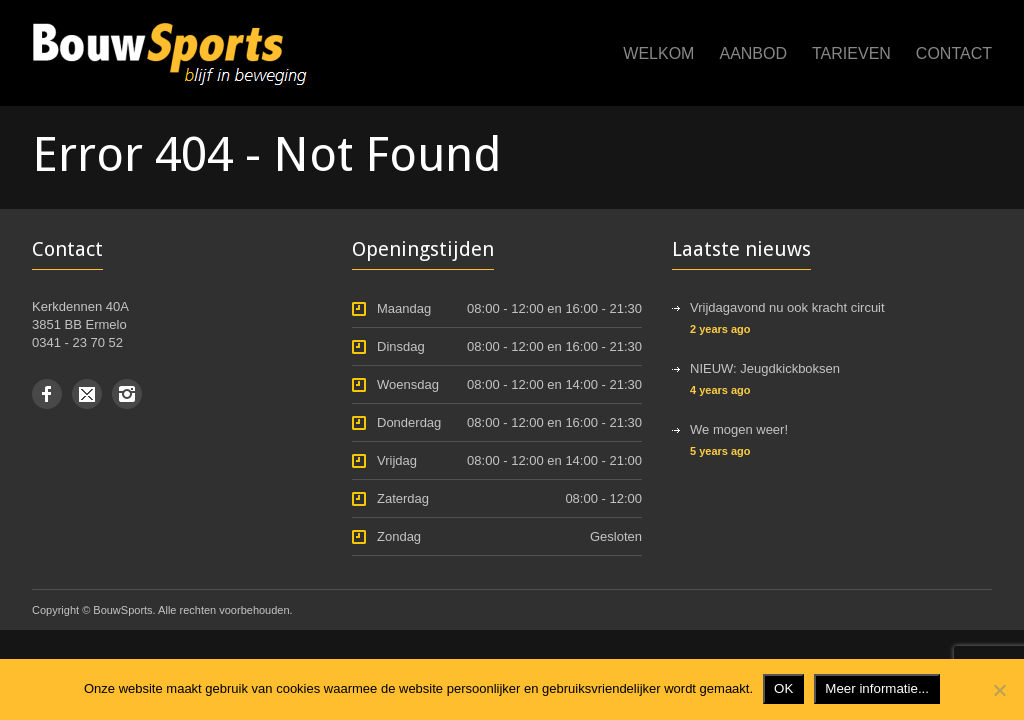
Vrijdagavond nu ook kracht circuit (787, 307)
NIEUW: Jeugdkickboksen (765, 368)
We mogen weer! (739, 429)
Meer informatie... (877, 688)
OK (783, 688)
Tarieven (851, 53)
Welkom (658, 53)
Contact (954, 53)
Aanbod (753, 53)
